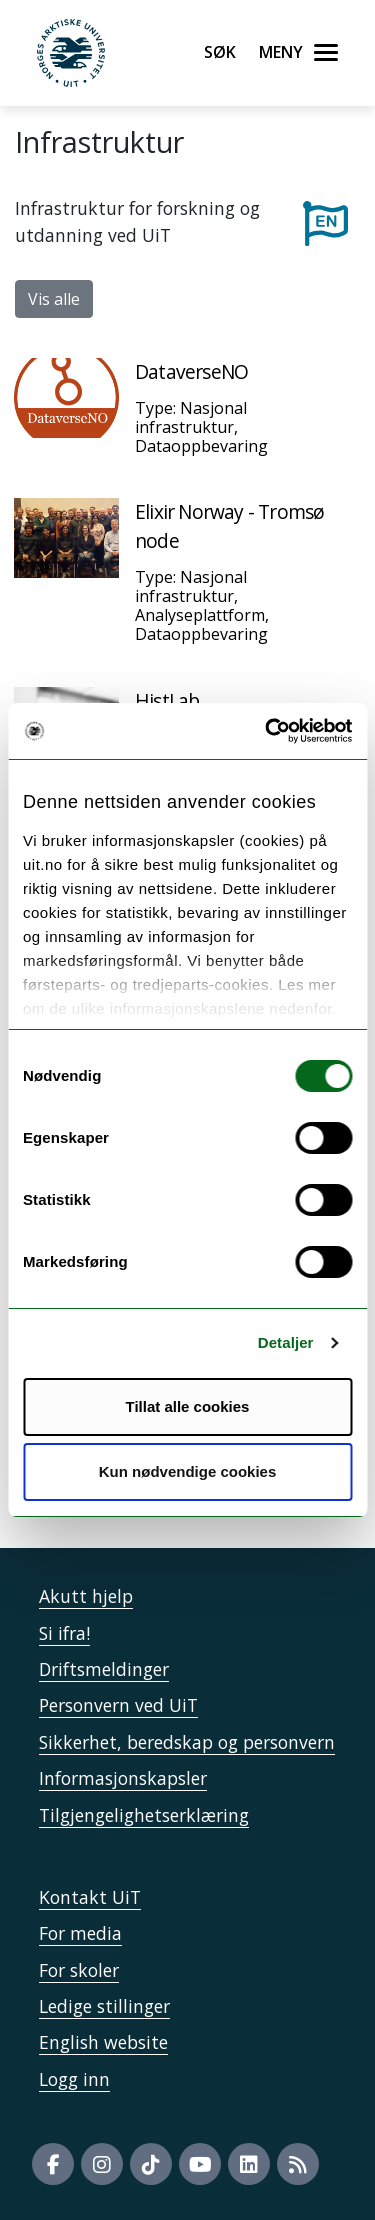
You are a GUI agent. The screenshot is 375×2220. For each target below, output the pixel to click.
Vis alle (54, 299)
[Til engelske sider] (325, 222)
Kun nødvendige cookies (188, 1471)
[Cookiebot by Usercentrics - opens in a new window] (267, 731)
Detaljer (286, 1342)
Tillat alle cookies (188, 1406)
